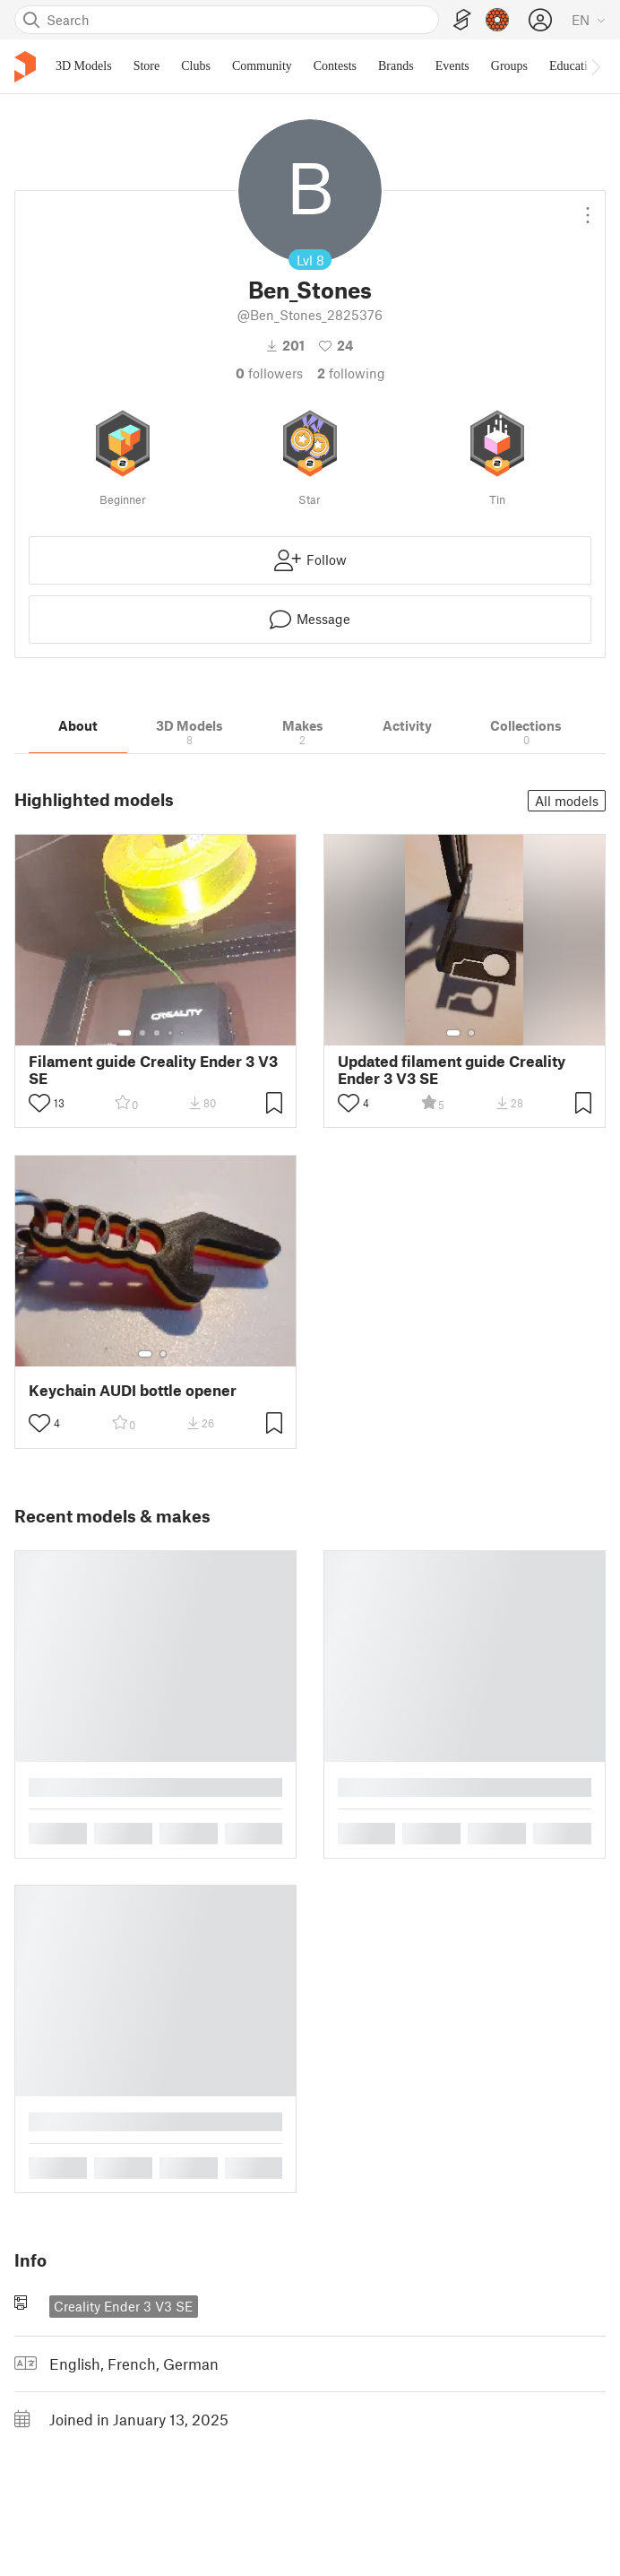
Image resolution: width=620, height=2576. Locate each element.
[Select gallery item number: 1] (124, 1032)
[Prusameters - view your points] (497, 19)
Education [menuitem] (574, 66)
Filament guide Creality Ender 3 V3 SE (153, 1070)
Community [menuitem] (262, 66)
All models (566, 801)
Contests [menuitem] (335, 66)
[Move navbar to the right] (595, 66)
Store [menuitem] (146, 66)
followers (269, 373)
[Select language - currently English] (589, 20)
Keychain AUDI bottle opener (133, 1390)
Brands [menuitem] (396, 66)
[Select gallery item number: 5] (183, 1032)
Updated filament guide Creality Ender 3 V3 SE (451, 1070)
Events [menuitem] (452, 66)
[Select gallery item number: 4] (171, 1032)
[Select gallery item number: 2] (142, 1032)
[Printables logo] (25, 66)
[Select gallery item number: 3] (156, 1032)
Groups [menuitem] (509, 66)
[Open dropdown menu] (588, 208)
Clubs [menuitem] (196, 66)
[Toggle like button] (39, 1103)
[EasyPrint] (462, 20)
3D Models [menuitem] (84, 66)
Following (351, 373)
